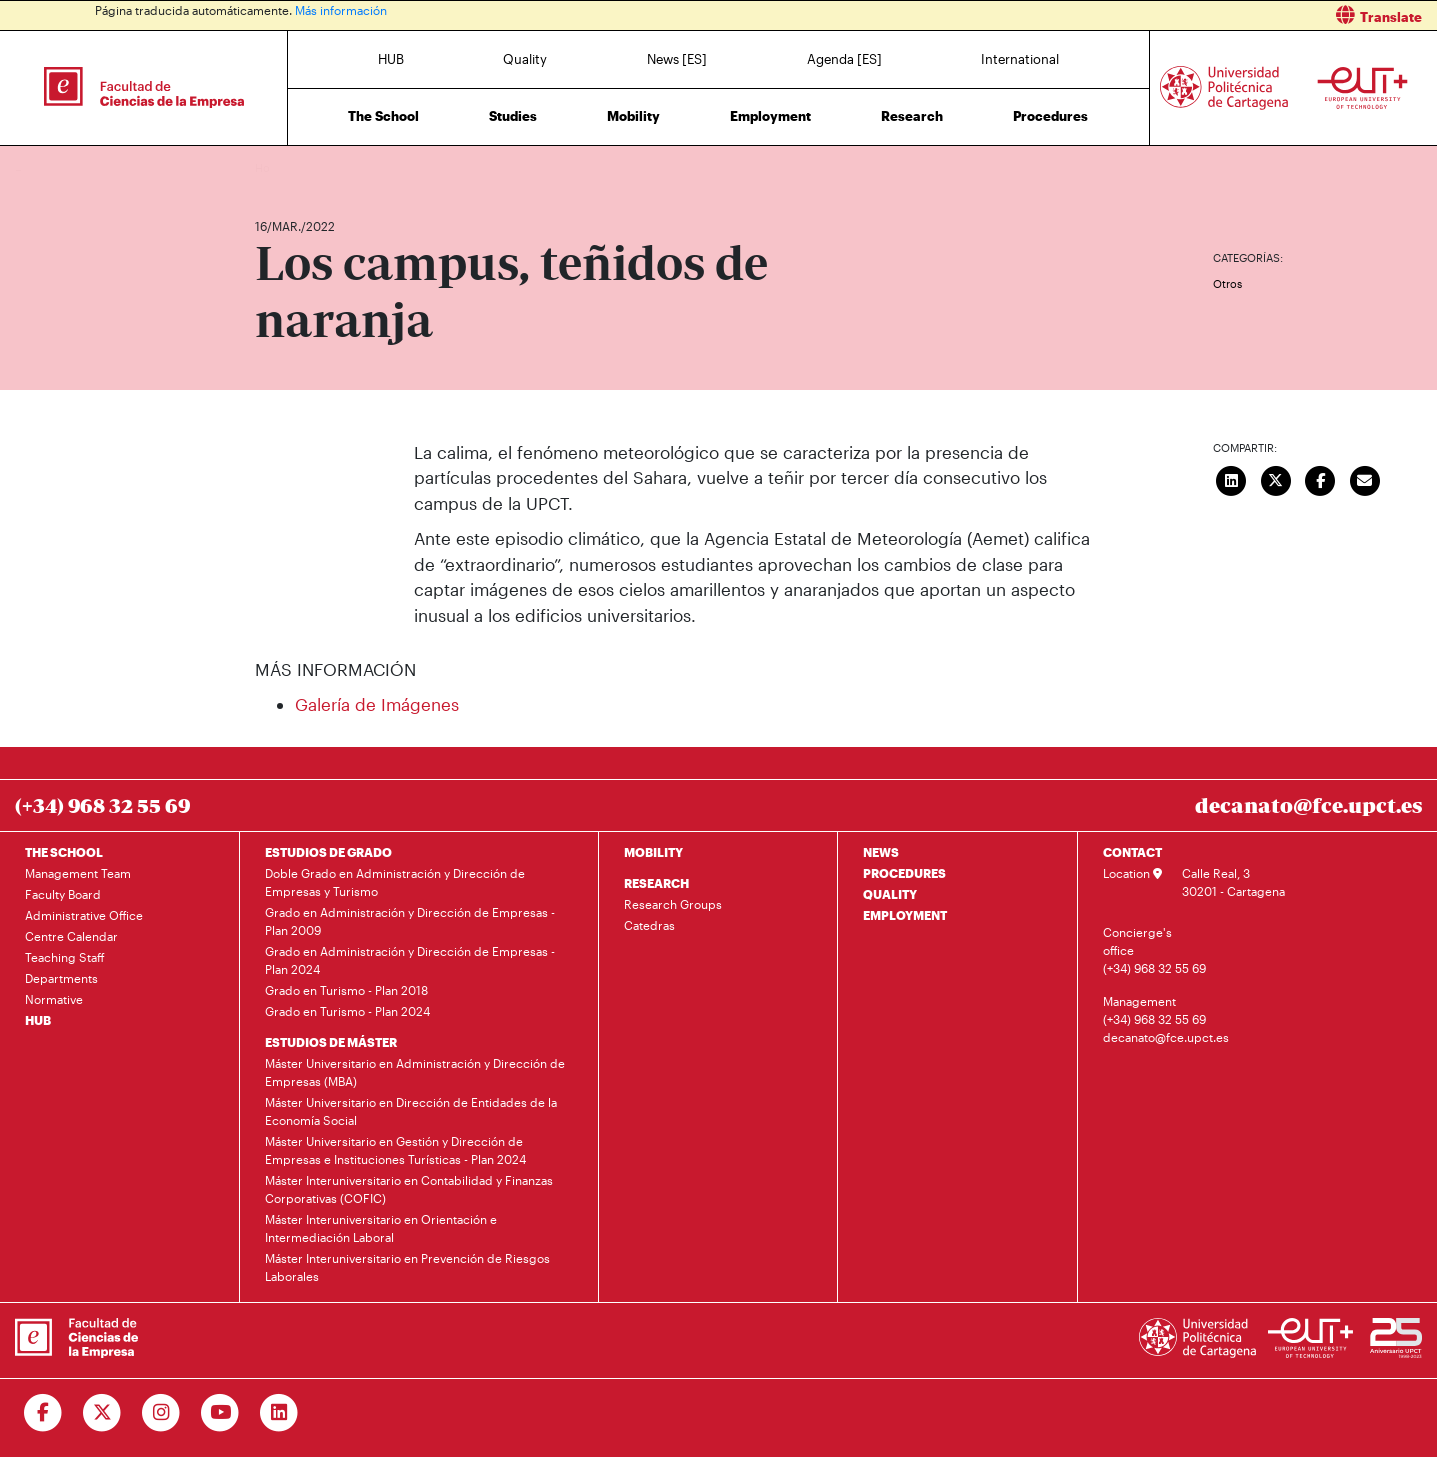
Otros (1227, 283)
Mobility (633, 116)
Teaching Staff (65, 957)
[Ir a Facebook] (43, 1413)
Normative (54, 999)
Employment (770, 116)
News (310, 167)
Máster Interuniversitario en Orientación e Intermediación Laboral (381, 1228)
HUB (391, 59)
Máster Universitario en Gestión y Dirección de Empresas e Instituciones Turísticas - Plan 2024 (395, 1150)
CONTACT (1132, 852)
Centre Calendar (71, 936)
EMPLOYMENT (905, 915)
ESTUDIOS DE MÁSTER (331, 1042)
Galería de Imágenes (377, 704)
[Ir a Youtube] (220, 1413)
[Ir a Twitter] (102, 1413)
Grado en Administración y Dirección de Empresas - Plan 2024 (410, 960)
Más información (341, 10)
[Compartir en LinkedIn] (1232, 479)
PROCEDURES (904, 873)
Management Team (78, 873)
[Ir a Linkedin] (279, 1413)
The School (383, 116)
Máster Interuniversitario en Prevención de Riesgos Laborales (407, 1267)
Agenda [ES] (844, 59)
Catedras (649, 925)
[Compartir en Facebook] (1321, 479)
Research (912, 116)
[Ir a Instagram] (161, 1413)
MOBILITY (653, 852)
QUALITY (890, 894)
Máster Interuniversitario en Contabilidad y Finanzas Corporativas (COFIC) (409, 1189)
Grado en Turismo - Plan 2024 (347, 1011)
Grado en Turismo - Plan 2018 (346, 990)
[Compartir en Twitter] (1276, 479)
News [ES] (677, 59)
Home (272, 167)
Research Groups (673, 904)
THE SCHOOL (64, 852)
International (1020, 59)
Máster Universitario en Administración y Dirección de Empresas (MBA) (415, 1072)
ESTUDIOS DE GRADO (328, 852)
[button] (1086, 15)
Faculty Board (63, 894)
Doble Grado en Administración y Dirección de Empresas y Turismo (395, 882)
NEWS (881, 852)
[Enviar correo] (1365, 479)
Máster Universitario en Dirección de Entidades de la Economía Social (411, 1111)
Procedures (1050, 116)
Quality (525, 59)
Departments (61, 978)
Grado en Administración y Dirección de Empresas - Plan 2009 (410, 921)
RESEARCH (656, 883)
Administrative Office (84, 915)
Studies (513, 116)
